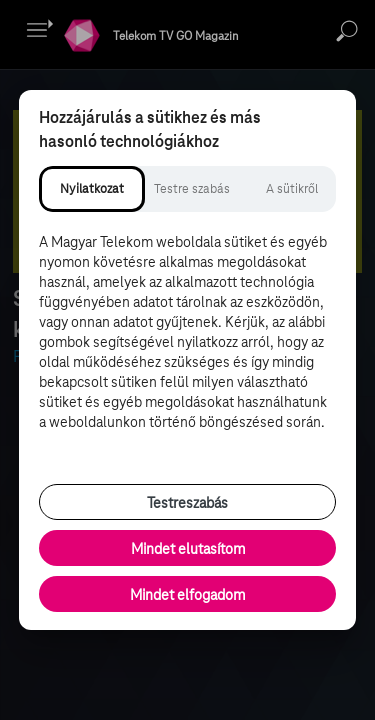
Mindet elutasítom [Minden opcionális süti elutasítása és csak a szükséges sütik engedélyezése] (188, 549)
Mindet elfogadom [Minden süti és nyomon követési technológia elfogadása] (187, 595)
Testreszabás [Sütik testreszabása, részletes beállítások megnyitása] (187, 503)
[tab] (92, 189)
